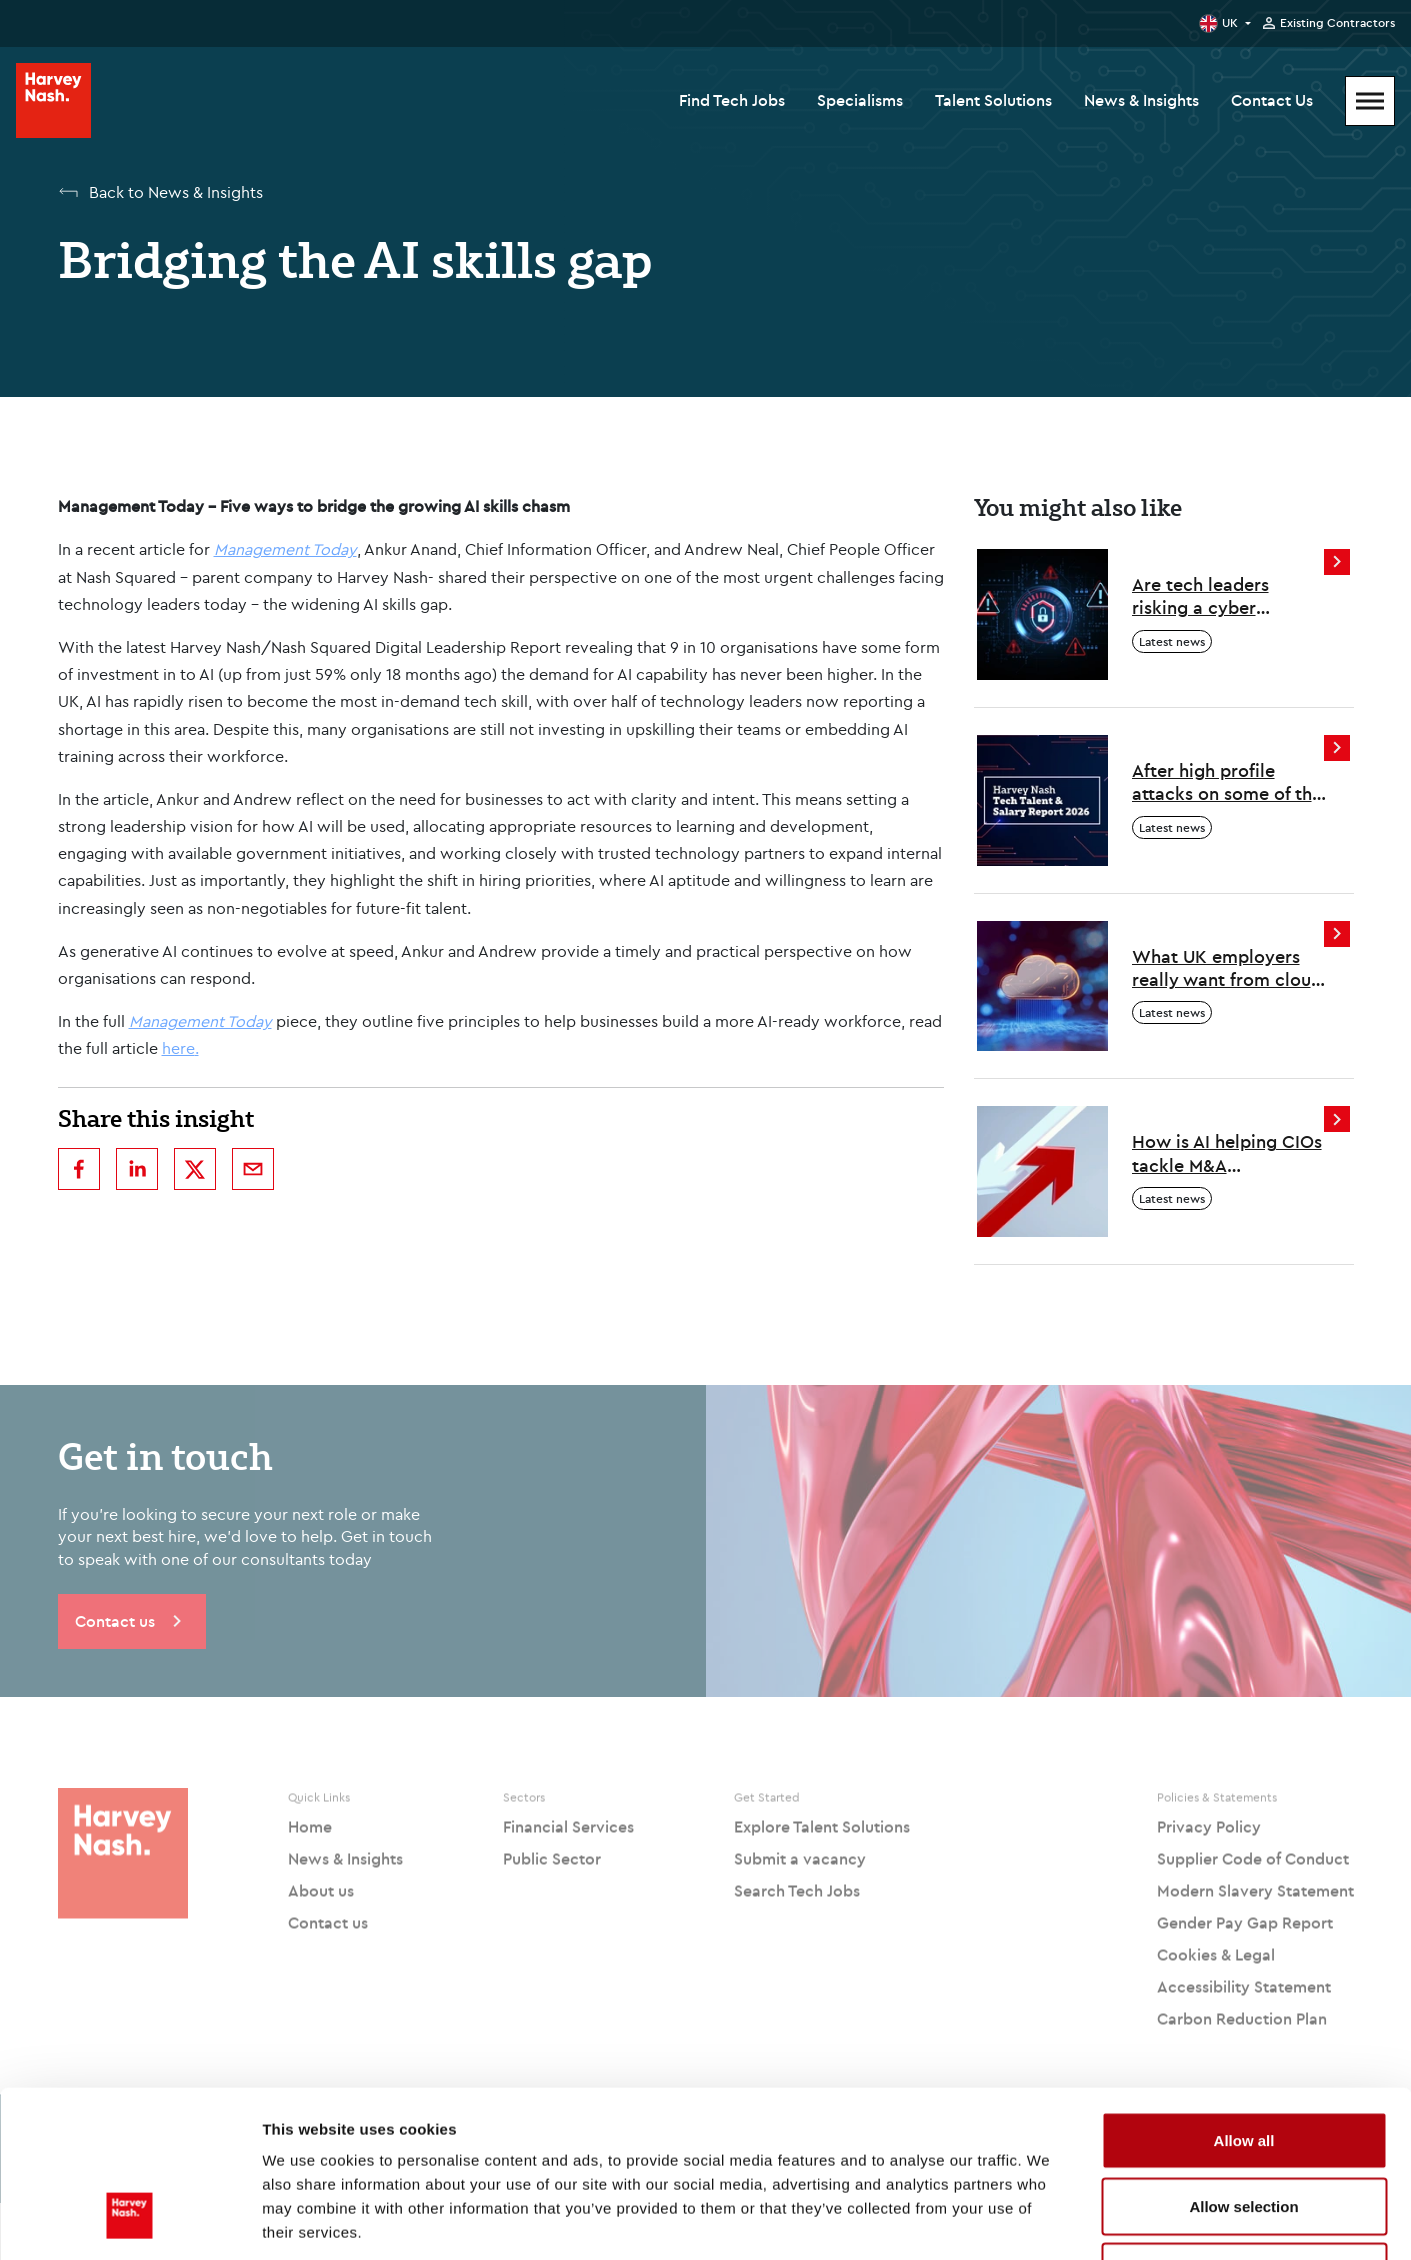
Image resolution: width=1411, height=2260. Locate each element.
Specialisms (860, 100)
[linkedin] (137, 1169)
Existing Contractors (1337, 23)
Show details (1049, 2220)
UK (1230, 22)
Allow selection (1243, 2063)
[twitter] (195, 1169)
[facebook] (79, 1169)
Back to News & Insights (176, 192)
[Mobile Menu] (1370, 101)
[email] (253, 1169)
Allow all (1244, 1997)
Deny (1244, 2128)
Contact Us (1272, 100)
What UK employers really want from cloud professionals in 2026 (1227, 968)
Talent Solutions (993, 100)
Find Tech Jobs (732, 100)
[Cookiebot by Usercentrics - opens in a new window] (129, 2221)
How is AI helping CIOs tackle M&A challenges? (1227, 1153)
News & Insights (1141, 100)
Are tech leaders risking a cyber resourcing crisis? (1204, 596)
